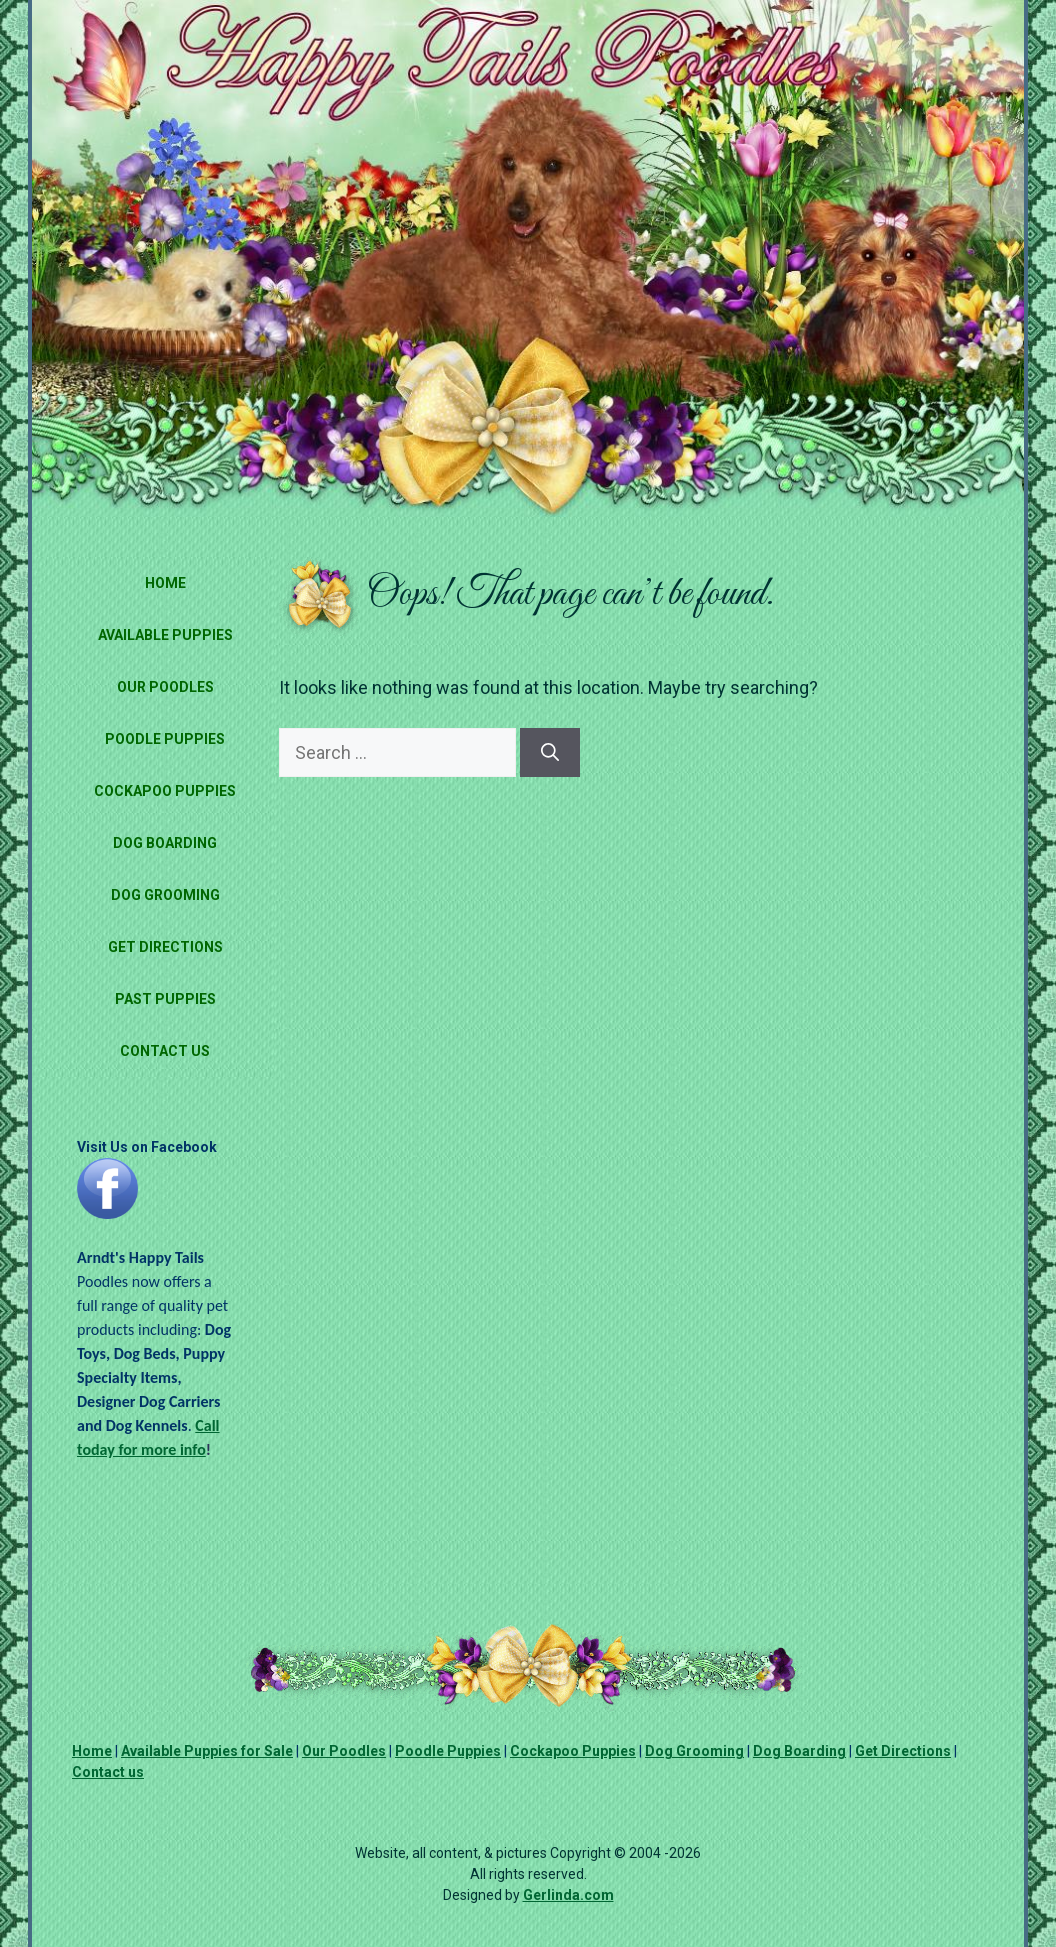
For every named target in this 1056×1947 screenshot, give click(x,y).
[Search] (550, 752)
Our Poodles (165, 687)
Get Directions (165, 947)
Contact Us (165, 1051)
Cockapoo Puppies (165, 791)
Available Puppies (165, 635)
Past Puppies (165, 999)
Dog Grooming (165, 895)
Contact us (108, 1772)
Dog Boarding (165, 843)
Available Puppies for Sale (207, 1751)
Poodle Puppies (165, 739)
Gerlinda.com (568, 1895)
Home (165, 583)
